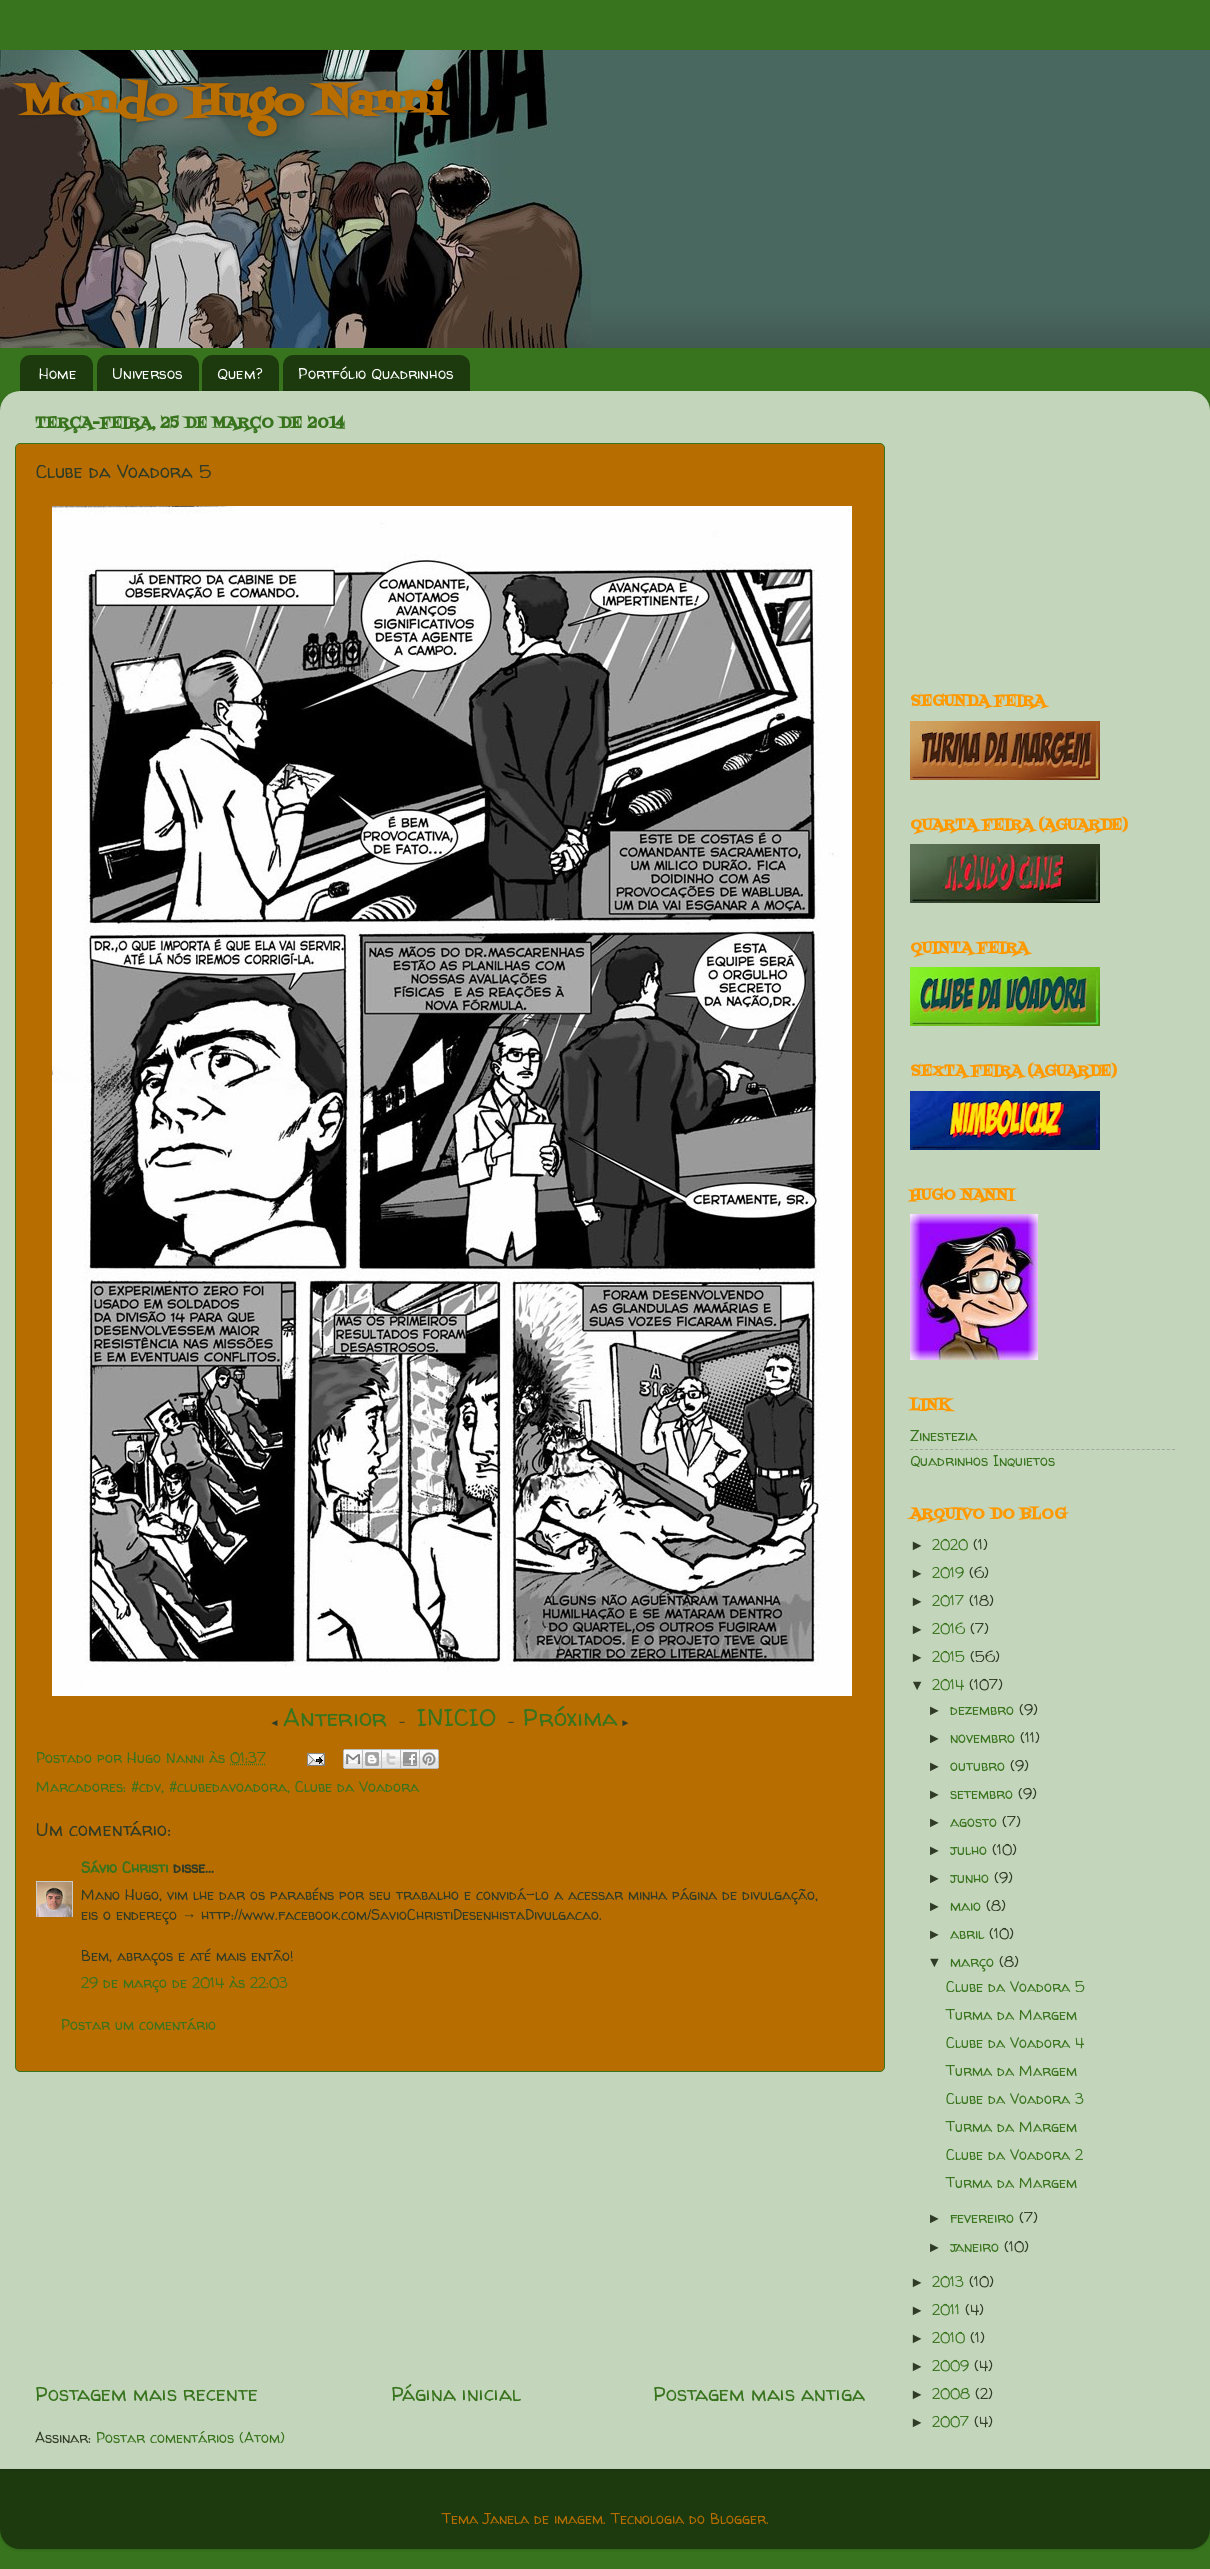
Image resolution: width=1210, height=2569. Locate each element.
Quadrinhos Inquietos (982, 1461)
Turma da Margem (1011, 2015)
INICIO (456, 1717)
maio (968, 1906)
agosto (976, 1822)
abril (969, 1934)
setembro (984, 1794)
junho (972, 1878)
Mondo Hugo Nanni (232, 104)
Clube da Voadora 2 (1014, 2155)
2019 (950, 1573)
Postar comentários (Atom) (190, 2438)
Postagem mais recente (146, 2393)
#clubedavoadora (228, 1787)
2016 (951, 1629)
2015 (951, 1657)
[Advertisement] (1035, 531)
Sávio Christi (124, 1868)
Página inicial (456, 2393)
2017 (950, 1601)
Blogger (738, 2519)
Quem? (240, 373)
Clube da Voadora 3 (1015, 2099)
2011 (948, 2310)
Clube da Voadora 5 (1015, 1987)
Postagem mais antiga (759, 2393)
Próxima (570, 1717)
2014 (950, 1685)
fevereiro (984, 2218)
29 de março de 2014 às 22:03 (184, 1983)
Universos (147, 373)
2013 (950, 2282)
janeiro (977, 2247)
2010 (951, 2338)
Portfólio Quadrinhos (376, 373)
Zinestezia (943, 1436)
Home (58, 373)
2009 (953, 2366)
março (974, 1962)
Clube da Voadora (357, 1787)
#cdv (146, 1787)
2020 (952, 1545)
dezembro (984, 1710)
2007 (953, 2422)
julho (971, 1850)
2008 (953, 2394)
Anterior (335, 1717)
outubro (980, 1766)
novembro (985, 1738)
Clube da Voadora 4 (1015, 2043)
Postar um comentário (138, 2025)
